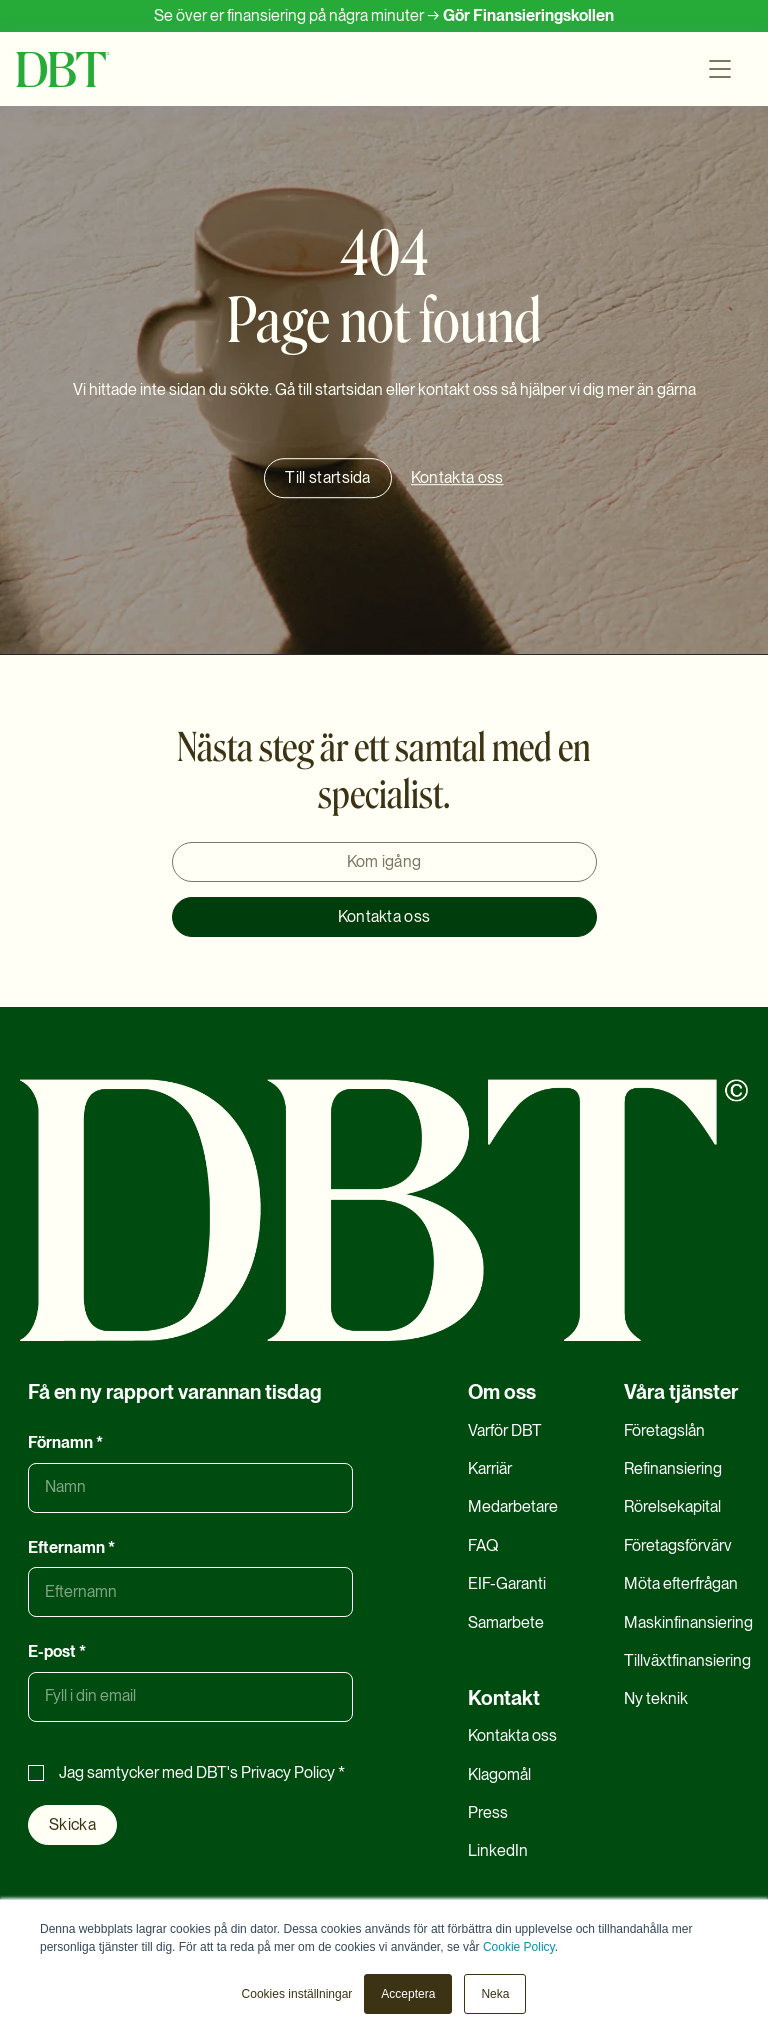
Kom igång (384, 861)
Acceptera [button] (408, 1994)
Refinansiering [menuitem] (673, 1468)
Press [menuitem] (488, 1812)
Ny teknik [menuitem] (656, 1698)
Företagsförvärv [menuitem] (678, 1545)
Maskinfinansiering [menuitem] (688, 1622)
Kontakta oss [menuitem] (512, 1735)
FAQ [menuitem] (483, 1545)
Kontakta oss (384, 916)
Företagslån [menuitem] (664, 1430)
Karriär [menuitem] (490, 1468)
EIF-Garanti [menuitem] (507, 1583)
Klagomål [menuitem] (499, 1774)
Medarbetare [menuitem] (513, 1506)
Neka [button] (495, 1994)
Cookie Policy (519, 1947)
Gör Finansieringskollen (528, 15)
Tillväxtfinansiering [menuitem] (687, 1660)
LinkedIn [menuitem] (498, 1850)
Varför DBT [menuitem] (505, 1430)
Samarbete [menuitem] (506, 1622)
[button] (724, 69)
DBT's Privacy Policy (265, 1772)
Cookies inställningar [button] (297, 1994)
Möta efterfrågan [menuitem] (681, 1583)
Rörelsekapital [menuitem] (672, 1506)
